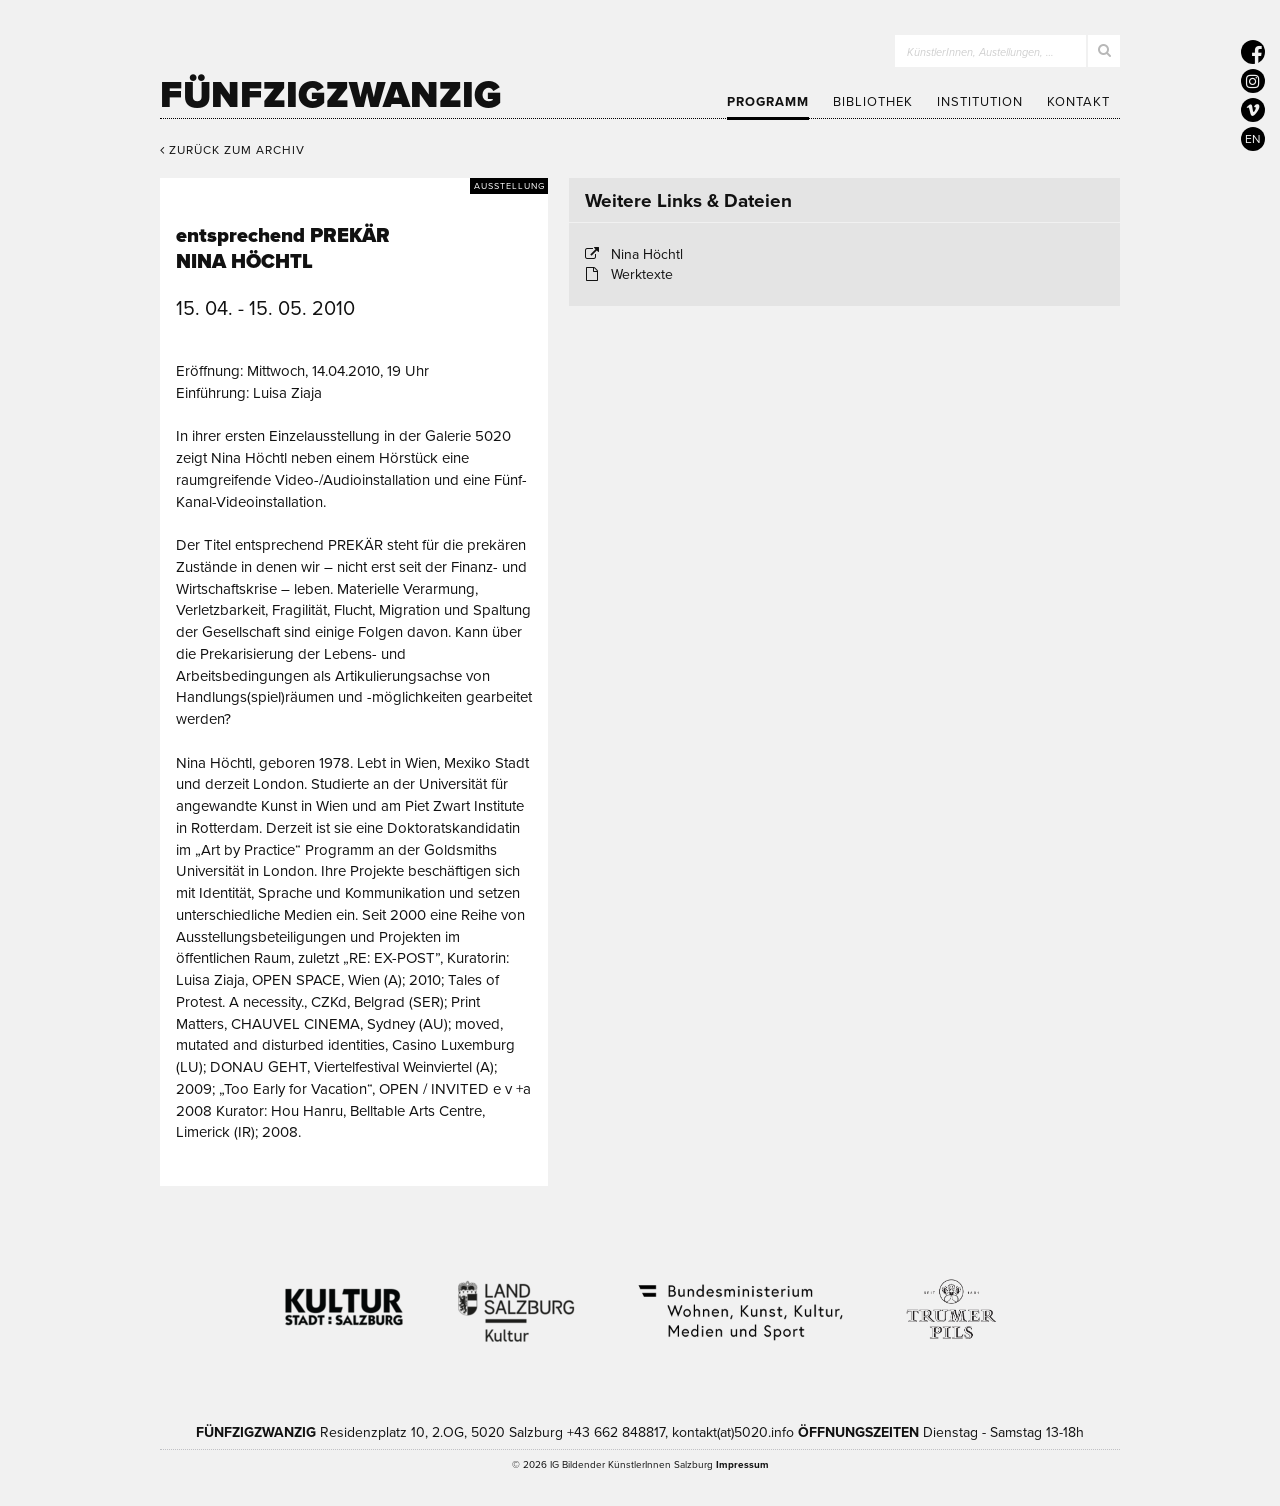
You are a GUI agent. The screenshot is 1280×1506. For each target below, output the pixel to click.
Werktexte (642, 274)
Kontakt (1078, 102)
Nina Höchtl (647, 254)
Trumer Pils (950, 1299)
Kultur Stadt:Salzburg (344, 1299)
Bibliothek (873, 102)
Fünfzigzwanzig (331, 95)
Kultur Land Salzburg (516, 1299)
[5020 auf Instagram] (1253, 81)
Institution (980, 102)
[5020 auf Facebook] (1253, 52)
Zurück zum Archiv (232, 150)
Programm (768, 102)
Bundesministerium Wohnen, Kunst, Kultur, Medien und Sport (739, 1299)
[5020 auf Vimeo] (1253, 110)
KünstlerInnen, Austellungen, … (980, 52)
